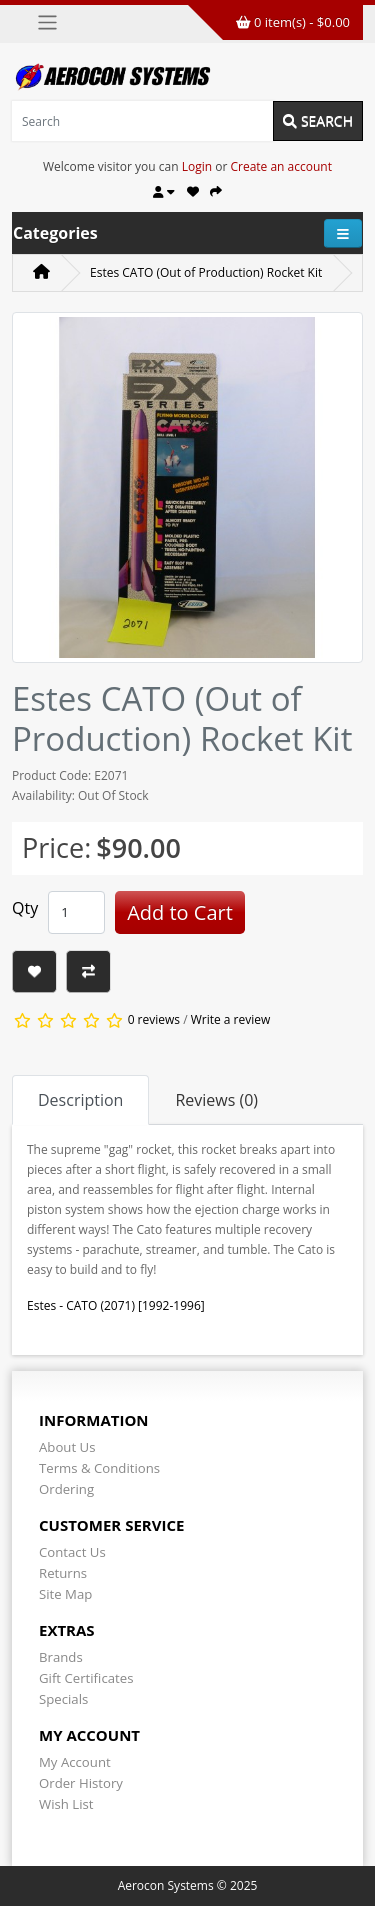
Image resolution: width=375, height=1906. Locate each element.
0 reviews (154, 1019)
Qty (25, 908)
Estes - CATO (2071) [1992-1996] (116, 1305)
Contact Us (72, 1552)
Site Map (65, 1594)
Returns (63, 1573)
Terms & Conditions (99, 1468)
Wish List (66, 1804)
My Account (75, 1762)
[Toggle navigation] (47, 22)
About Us (67, 1447)
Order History (81, 1783)
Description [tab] (80, 1100)
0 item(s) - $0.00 (293, 22)
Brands (61, 1657)
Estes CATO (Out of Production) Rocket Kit (206, 272)
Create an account (281, 166)
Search (318, 120)
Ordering (66, 1489)
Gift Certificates (86, 1678)
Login (197, 166)
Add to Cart (180, 912)
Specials (63, 1699)
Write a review (231, 1019)
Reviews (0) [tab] (216, 1100)
